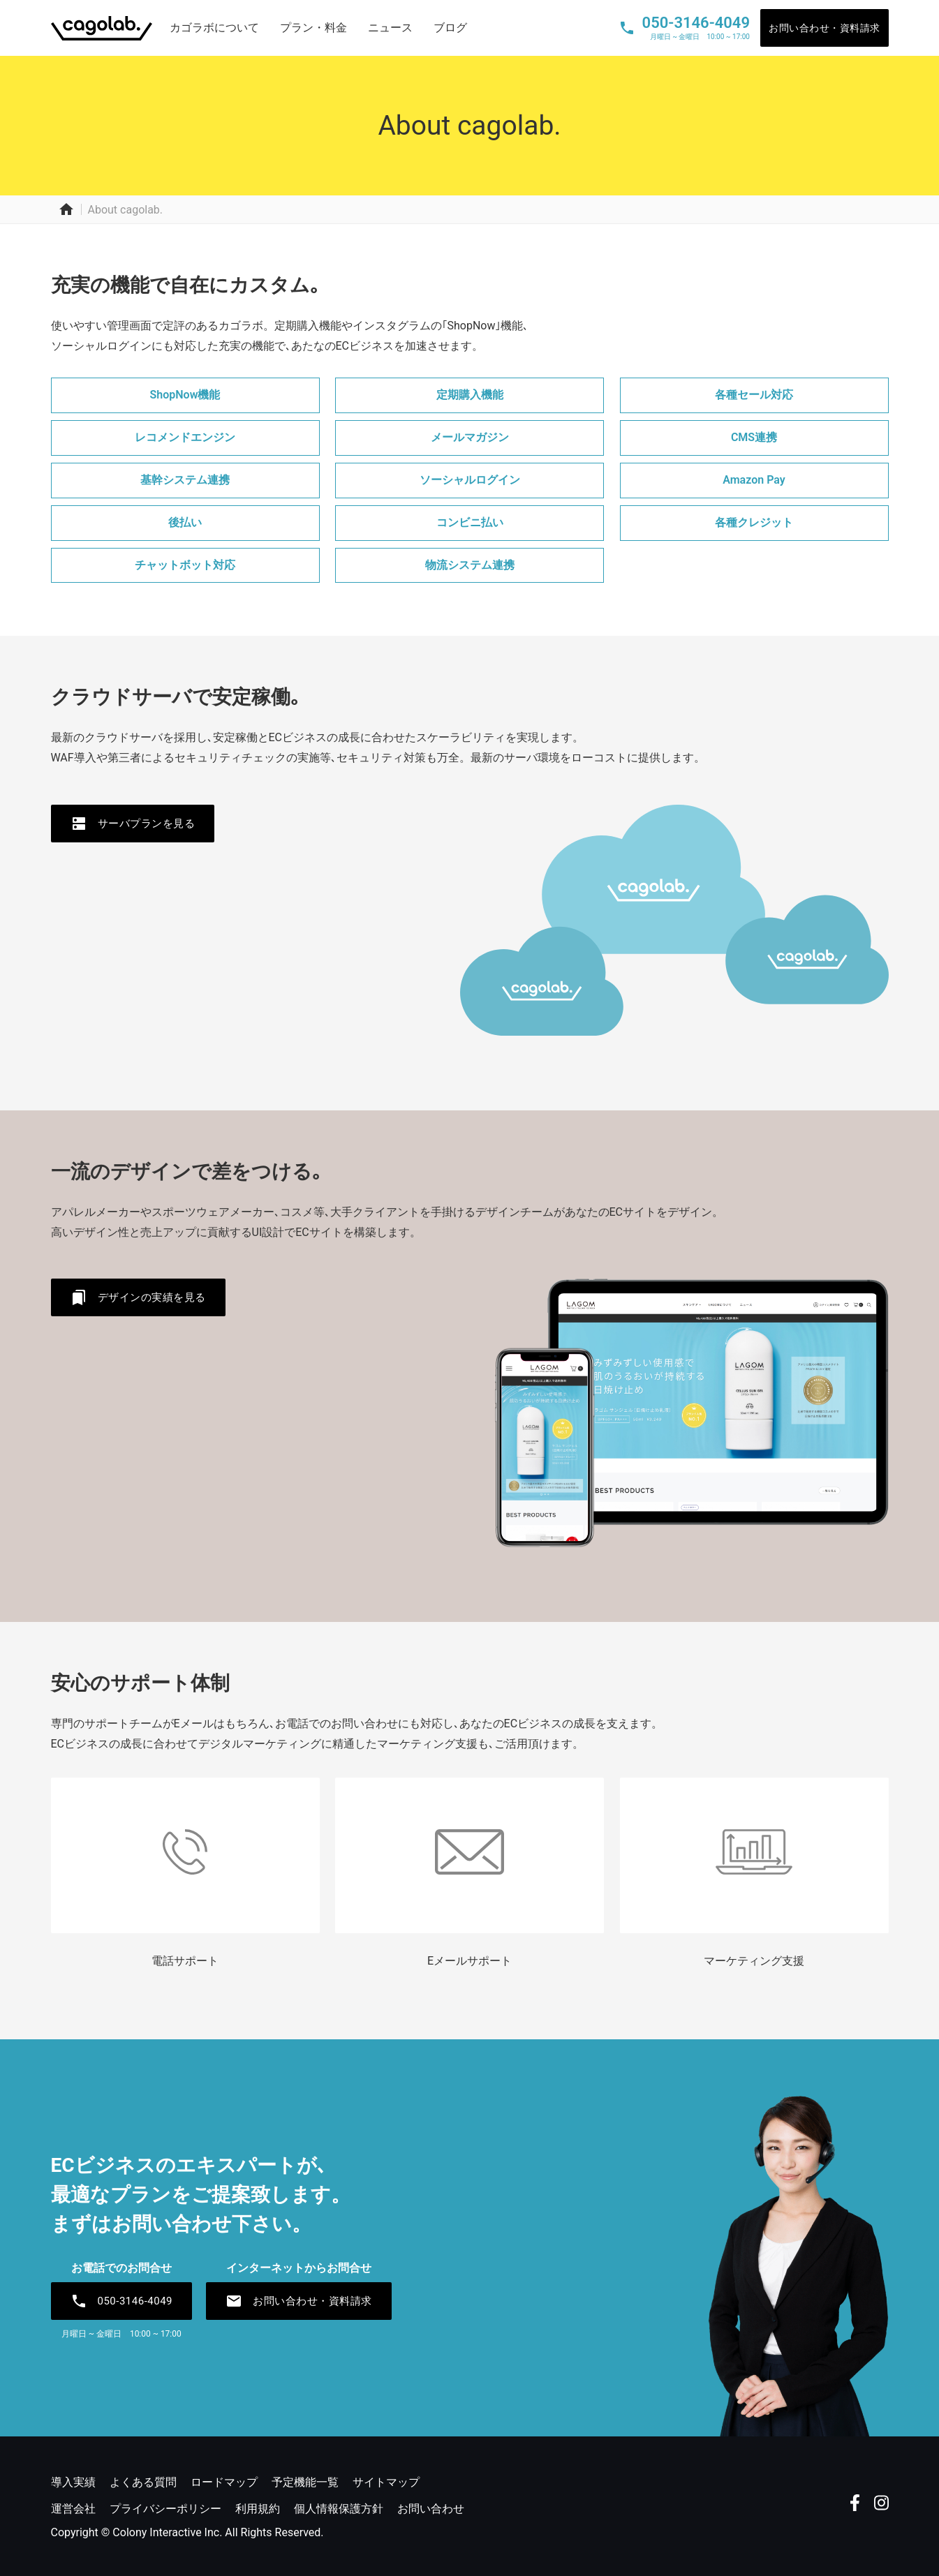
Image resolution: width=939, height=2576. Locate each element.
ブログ (450, 27)
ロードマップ (224, 2482)
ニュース (390, 27)
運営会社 (73, 2508)
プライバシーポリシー (165, 2508)
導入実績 (73, 2482)
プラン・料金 (313, 27)
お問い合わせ (430, 2508)
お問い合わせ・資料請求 (824, 27)
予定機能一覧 (305, 2482)
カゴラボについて (214, 27)
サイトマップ (386, 2482)
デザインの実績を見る (138, 1297)
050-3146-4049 (122, 2301)
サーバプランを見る (133, 823)
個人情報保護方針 (338, 2508)
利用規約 (257, 2508)
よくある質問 (143, 2482)
